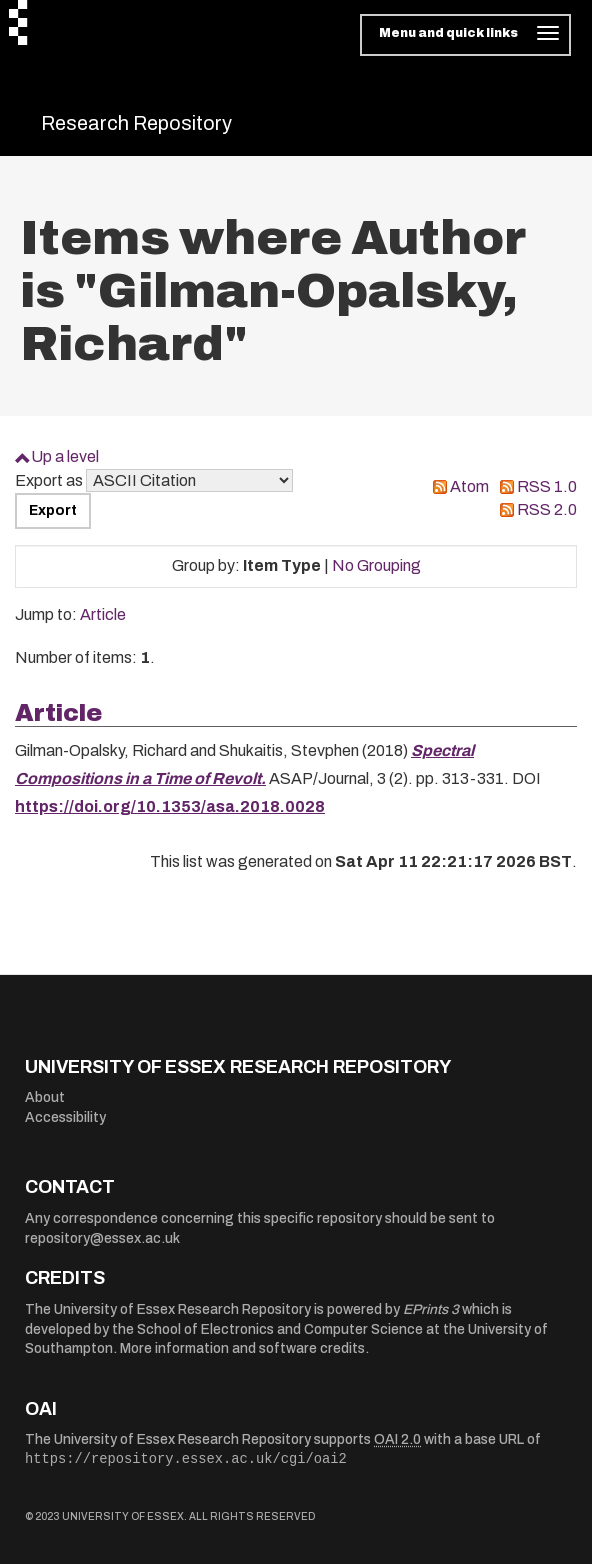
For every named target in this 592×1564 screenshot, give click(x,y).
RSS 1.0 (547, 486)
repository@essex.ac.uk (102, 1238)
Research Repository (136, 123)
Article (103, 614)
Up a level (65, 456)
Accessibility (65, 1117)
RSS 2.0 (547, 509)
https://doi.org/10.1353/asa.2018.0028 (170, 806)
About (45, 1097)
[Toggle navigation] (465, 35)
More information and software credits (242, 1348)
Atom (469, 486)
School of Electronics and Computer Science (280, 1329)
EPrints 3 (431, 1309)
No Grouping (376, 565)
